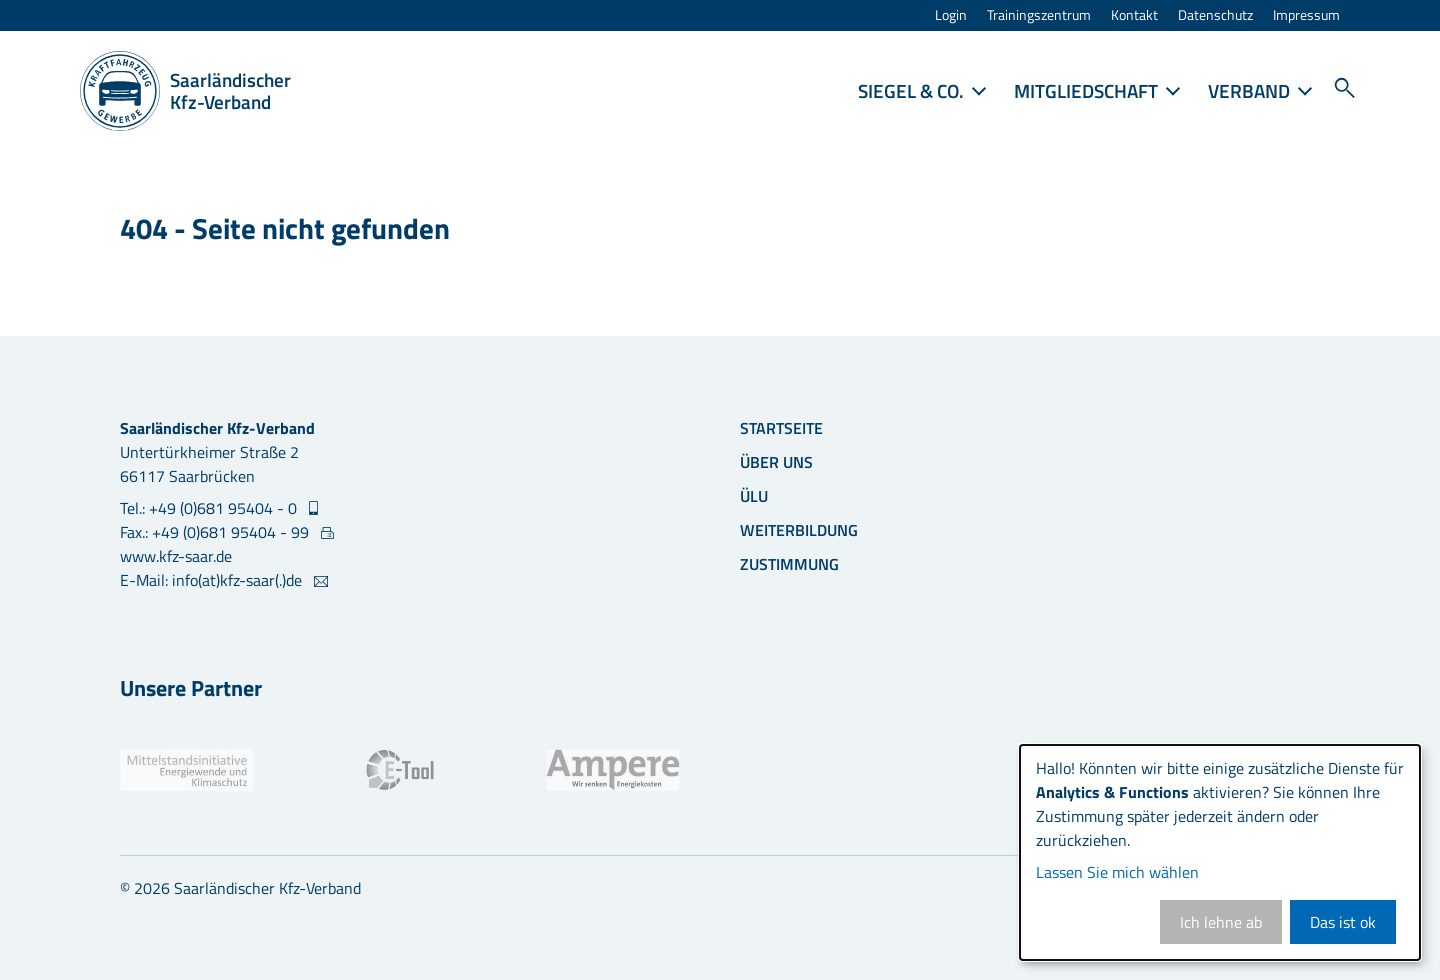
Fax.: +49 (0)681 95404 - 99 (216, 532)
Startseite (781, 428)
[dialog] (1220, 852)
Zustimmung (789, 564)
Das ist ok (1343, 922)
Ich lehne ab (1221, 922)
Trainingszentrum (1039, 15)
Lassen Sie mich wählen (1117, 872)
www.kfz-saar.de (176, 556)
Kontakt (1134, 15)
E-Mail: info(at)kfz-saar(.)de (213, 580)
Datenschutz (1215, 15)
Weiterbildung (799, 530)
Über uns (776, 462)
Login (951, 15)
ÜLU (754, 496)
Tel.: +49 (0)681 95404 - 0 (210, 508)
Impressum (1306, 15)
